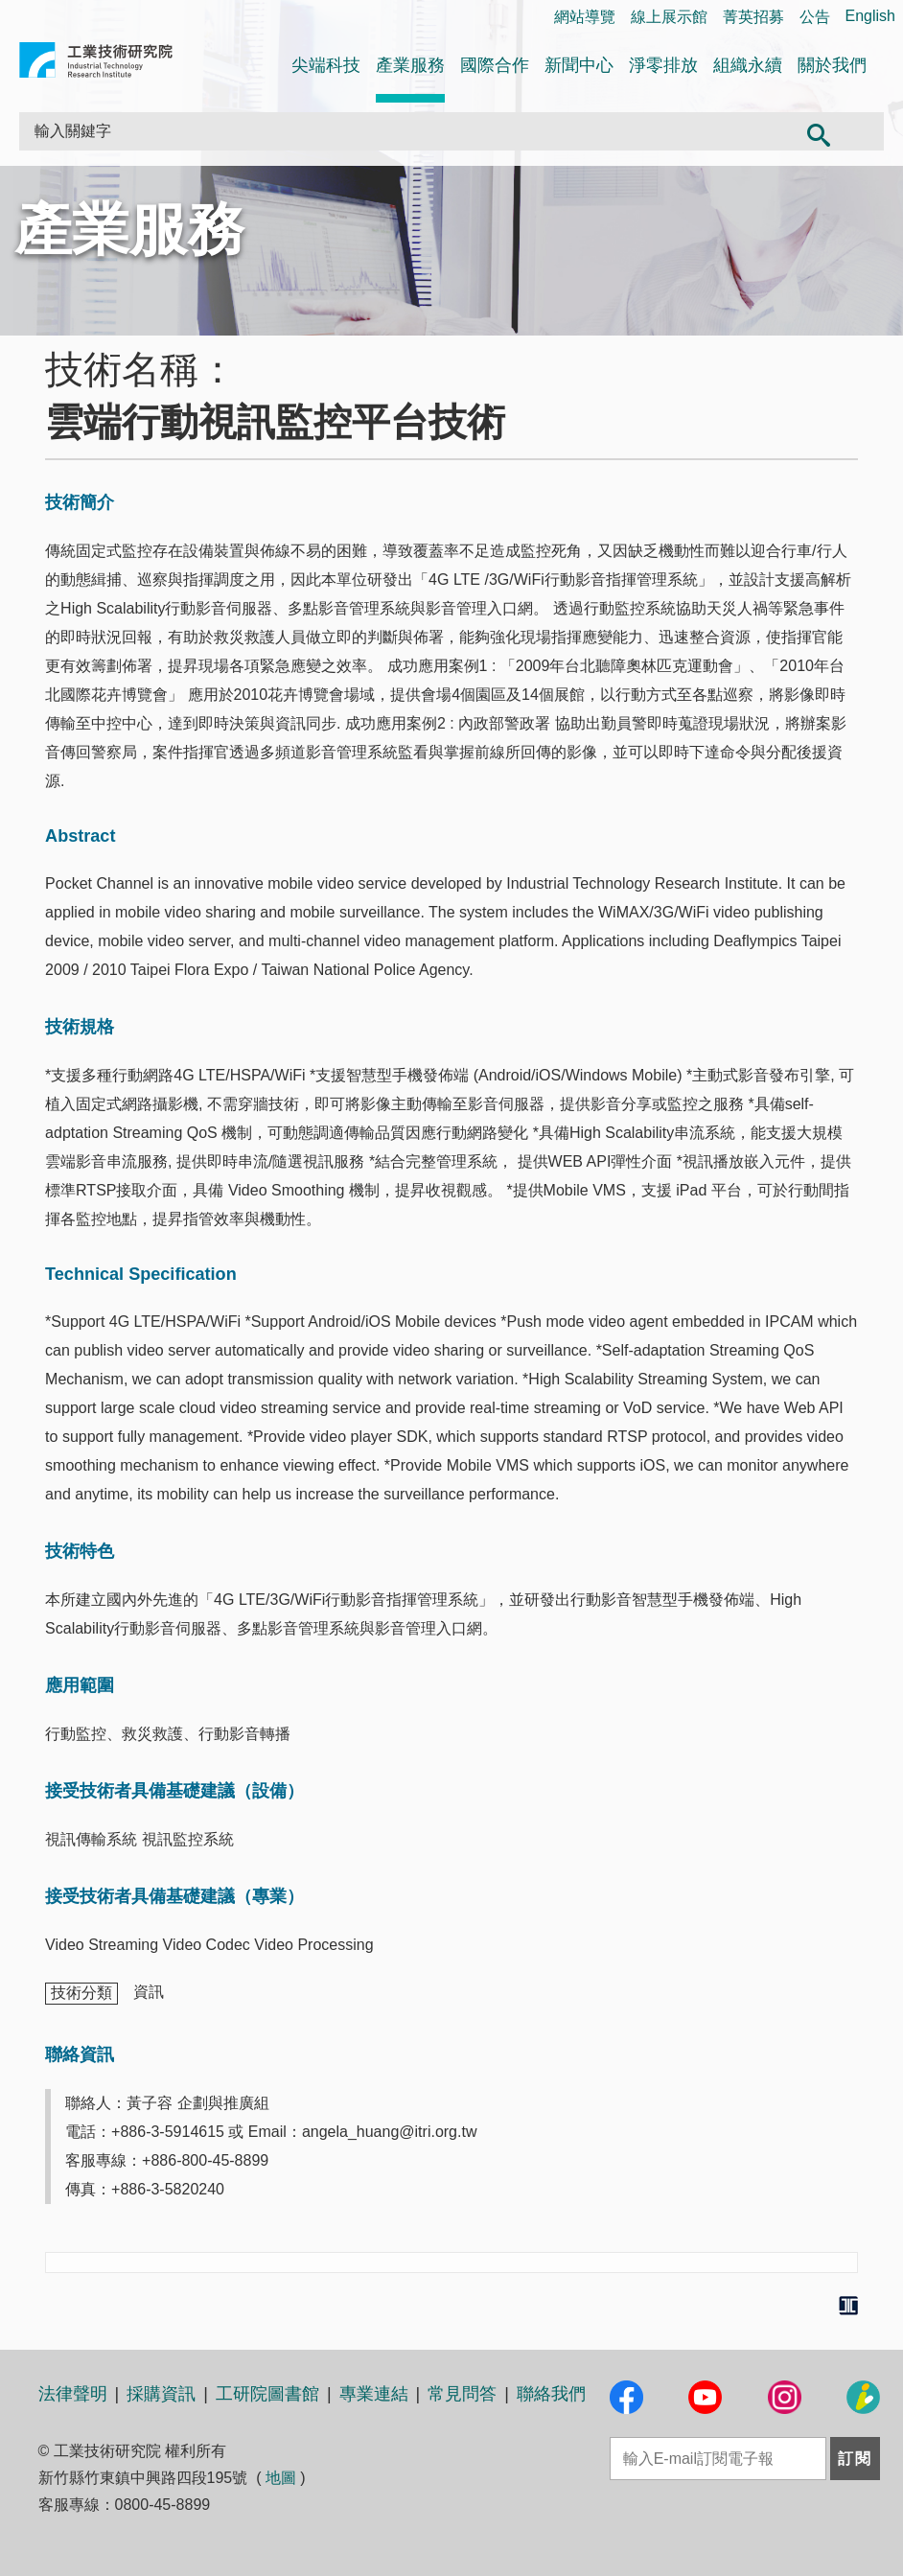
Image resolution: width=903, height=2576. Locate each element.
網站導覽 (584, 17)
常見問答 (462, 2393)
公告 (814, 17)
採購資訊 (161, 2393)
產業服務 (410, 65)
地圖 (281, 2478)
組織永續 (747, 65)
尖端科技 (325, 65)
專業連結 (373, 2393)
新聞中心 (579, 65)
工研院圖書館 (267, 2393)
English (870, 16)
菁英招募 (753, 17)
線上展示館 (669, 17)
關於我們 (832, 65)
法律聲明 (72, 2393)
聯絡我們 (551, 2393)
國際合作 (494, 65)
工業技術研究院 (96, 63)
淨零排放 (663, 65)
